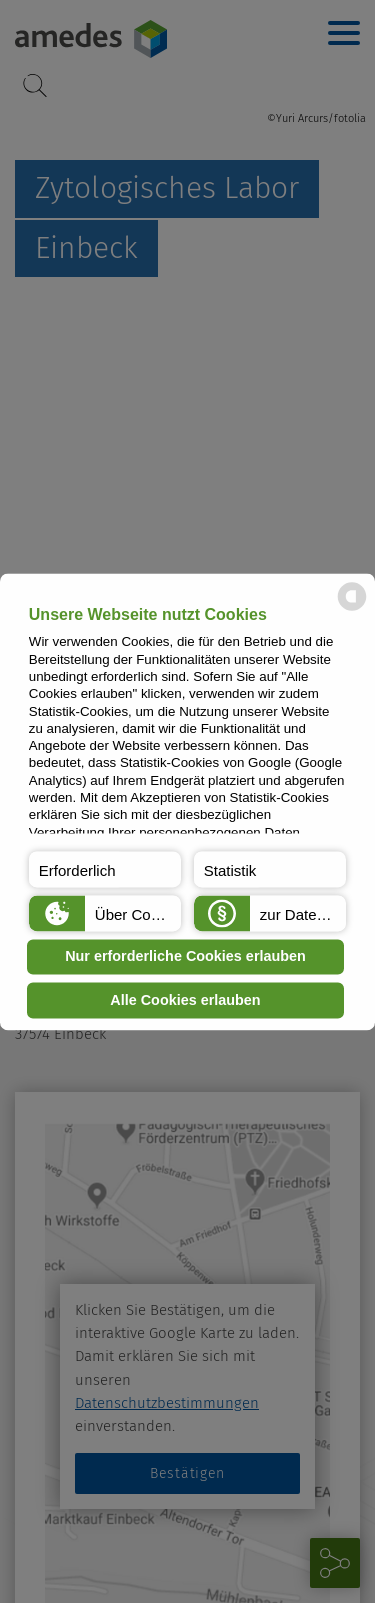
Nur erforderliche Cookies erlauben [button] (185, 957)
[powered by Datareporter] (352, 608)
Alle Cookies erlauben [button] (185, 1000)
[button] (105, 869)
